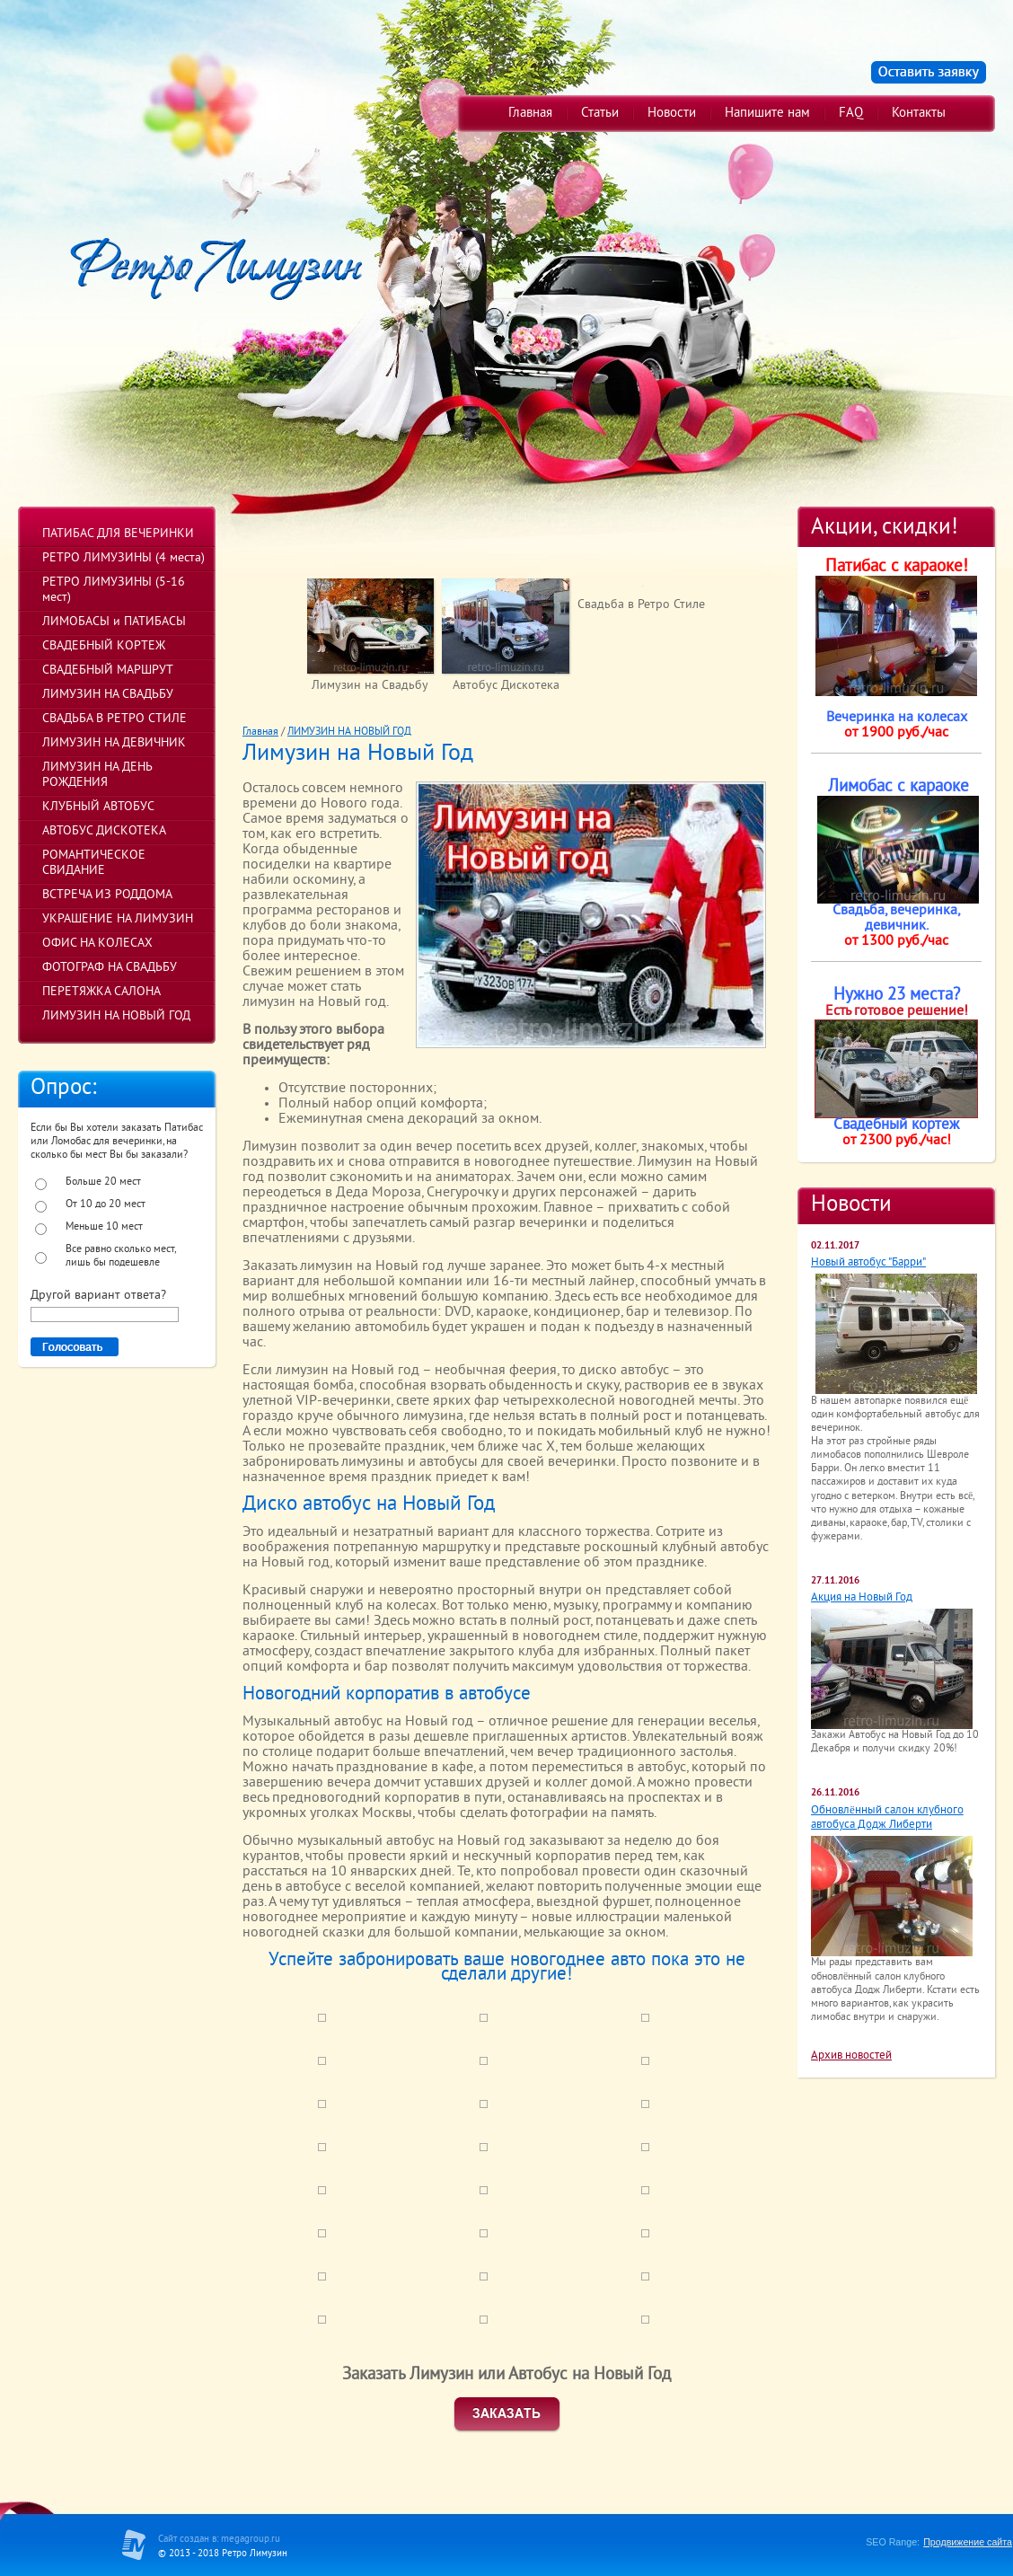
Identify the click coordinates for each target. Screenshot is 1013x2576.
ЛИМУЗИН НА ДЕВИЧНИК (114, 743)
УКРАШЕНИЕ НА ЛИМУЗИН (117, 919)
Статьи (600, 113)
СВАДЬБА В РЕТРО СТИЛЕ (114, 719)
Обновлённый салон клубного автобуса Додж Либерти (887, 1818)
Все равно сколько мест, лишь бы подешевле (120, 1256)
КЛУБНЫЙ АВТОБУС (98, 807)
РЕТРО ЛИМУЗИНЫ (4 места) (123, 558)
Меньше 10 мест (104, 1227)
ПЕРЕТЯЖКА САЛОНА (101, 992)
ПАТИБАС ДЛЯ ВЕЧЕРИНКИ (118, 534)
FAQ (851, 113)
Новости (671, 113)
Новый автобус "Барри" (868, 1263)
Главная (530, 113)
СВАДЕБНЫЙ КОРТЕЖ (103, 646)
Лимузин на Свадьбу (370, 685)
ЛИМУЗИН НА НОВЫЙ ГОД (116, 1016)
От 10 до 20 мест (105, 1205)
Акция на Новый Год (861, 1598)
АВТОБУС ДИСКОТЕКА (104, 831)
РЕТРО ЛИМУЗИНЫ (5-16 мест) (113, 590)
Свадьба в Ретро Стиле (641, 605)
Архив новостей (851, 2056)
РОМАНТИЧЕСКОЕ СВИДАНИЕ (93, 863)
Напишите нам (767, 113)
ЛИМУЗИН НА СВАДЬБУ (107, 694)
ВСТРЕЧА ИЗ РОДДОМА (107, 895)
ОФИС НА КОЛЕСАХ (97, 943)
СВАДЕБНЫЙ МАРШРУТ (107, 670)
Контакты (919, 113)
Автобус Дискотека (506, 685)
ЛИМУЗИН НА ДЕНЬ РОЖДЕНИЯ (97, 775)
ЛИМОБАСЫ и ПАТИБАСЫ (114, 622)
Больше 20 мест (103, 1182)
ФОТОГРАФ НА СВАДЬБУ (109, 967)
